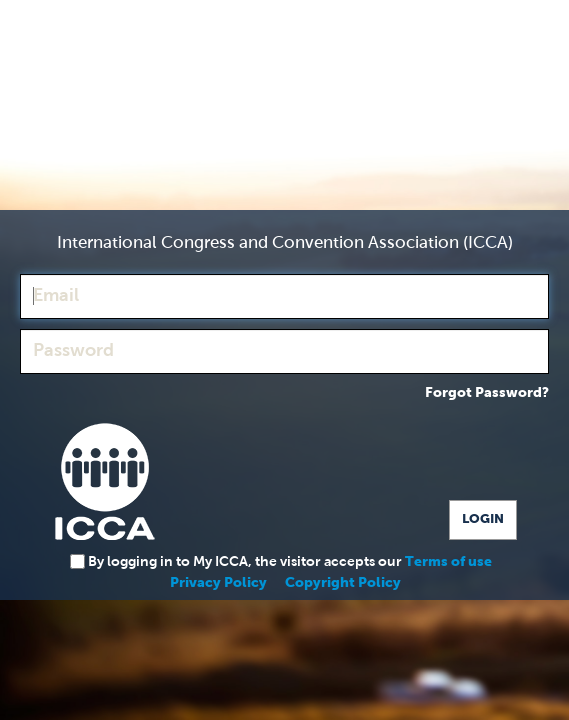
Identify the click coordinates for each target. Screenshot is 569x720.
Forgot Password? (487, 393)
